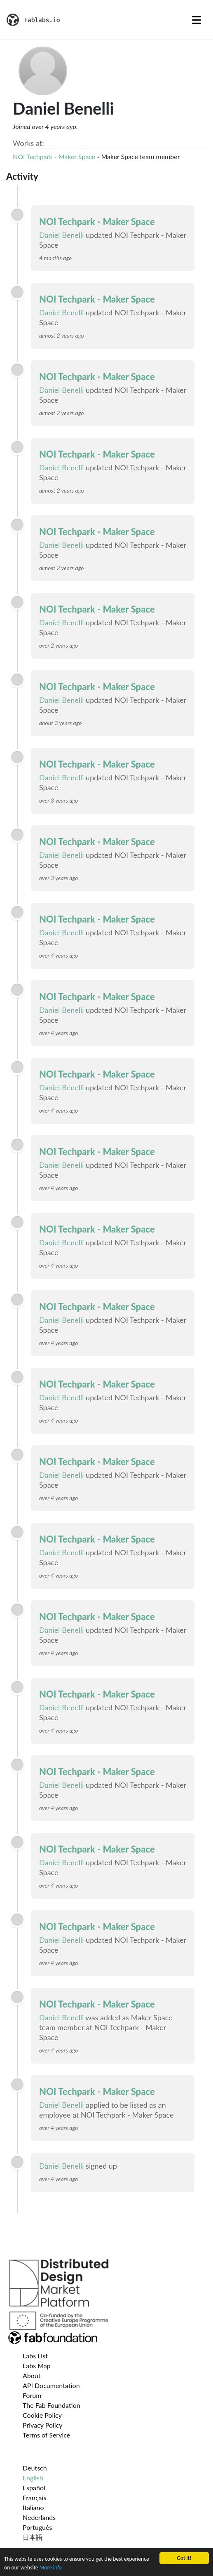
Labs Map (37, 2365)
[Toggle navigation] (196, 20)
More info (51, 2568)
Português (37, 2527)
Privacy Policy (43, 2425)
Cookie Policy (42, 2415)
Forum (32, 2395)
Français (34, 2497)
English (33, 2478)
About (32, 2375)
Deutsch (35, 2468)
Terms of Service (46, 2435)
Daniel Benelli (61, 235)
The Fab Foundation (51, 2405)
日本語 (32, 2537)
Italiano (33, 2507)
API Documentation (51, 2385)
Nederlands (39, 2517)
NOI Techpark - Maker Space (54, 156)
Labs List (35, 2356)
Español (34, 2487)
